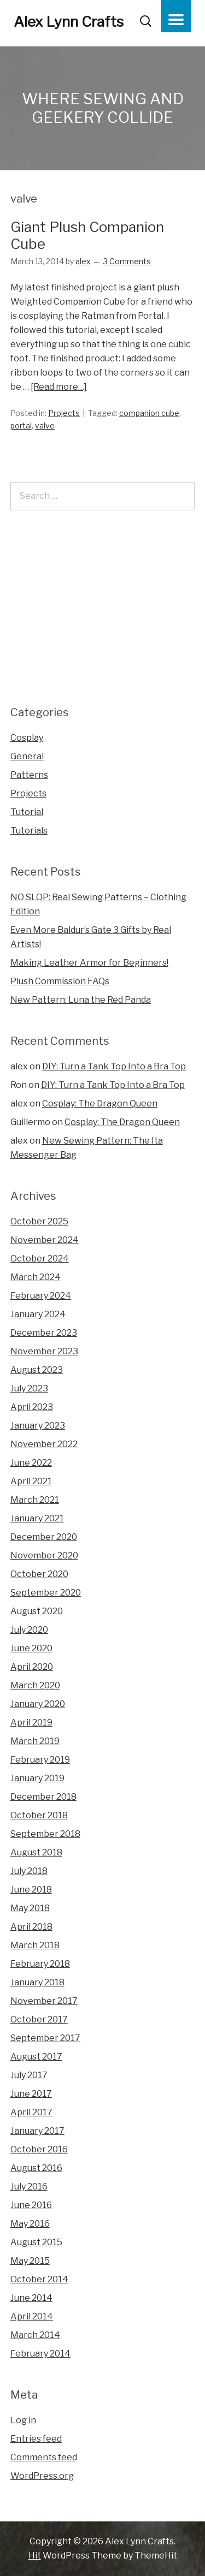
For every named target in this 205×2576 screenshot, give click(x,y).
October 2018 (39, 1815)
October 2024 (39, 1258)
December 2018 (43, 1797)
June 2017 (31, 2094)
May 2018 (30, 1908)
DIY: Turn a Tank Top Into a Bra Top (114, 1066)
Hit (34, 2555)
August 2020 (36, 1611)
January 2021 (37, 1518)
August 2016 (36, 2168)
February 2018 (40, 1964)
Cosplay (26, 738)
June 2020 (31, 1648)
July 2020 (29, 1630)
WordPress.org (42, 2476)
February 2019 (40, 1759)
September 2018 (45, 1834)
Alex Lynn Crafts (69, 21)
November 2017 (44, 2001)
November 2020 (44, 1555)
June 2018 (31, 1889)
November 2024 (44, 1240)
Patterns (29, 775)
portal (21, 425)
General (27, 756)
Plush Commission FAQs (59, 981)
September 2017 (45, 2038)
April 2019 (31, 1722)
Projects (64, 413)
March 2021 (34, 1500)
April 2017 (31, 2112)
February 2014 (40, 2353)
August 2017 (36, 2056)
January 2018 (37, 1982)
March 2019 (35, 1741)
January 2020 (37, 1704)
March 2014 (35, 2335)
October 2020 (39, 1574)
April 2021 (31, 1481)
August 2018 (36, 1852)
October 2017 (39, 2019)
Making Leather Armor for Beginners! (89, 962)
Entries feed (36, 2439)
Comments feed (43, 2457)
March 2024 (35, 1277)
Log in (23, 2420)
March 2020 (35, 1685)
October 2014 (39, 2279)
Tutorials (29, 830)
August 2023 (36, 1370)
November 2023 (44, 1351)
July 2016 (29, 2186)
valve (45, 425)
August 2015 (36, 2242)
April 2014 (31, 2316)
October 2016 (39, 2149)
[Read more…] (59, 387)
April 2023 (31, 1407)
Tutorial (26, 812)
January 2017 (37, 2131)
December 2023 (43, 1333)
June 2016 (31, 2205)
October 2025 (39, 1221)
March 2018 (35, 1945)
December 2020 (43, 1537)
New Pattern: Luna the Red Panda (80, 1000)
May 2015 (30, 2261)
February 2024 (40, 1295)
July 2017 (29, 2075)
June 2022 (31, 1462)
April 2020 (31, 1667)
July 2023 (29, 1388)
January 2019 (37, 1778)
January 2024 (38, 1314)
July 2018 (29, 1871)
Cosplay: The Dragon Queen (99, 1103)
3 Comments (127, 261)
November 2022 (44, 1444)
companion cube (149, 413)
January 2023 (37, 1425)
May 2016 (30, 2223)
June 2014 (31, 2298)
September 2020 (45, 1592)
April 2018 (31, 1926)
